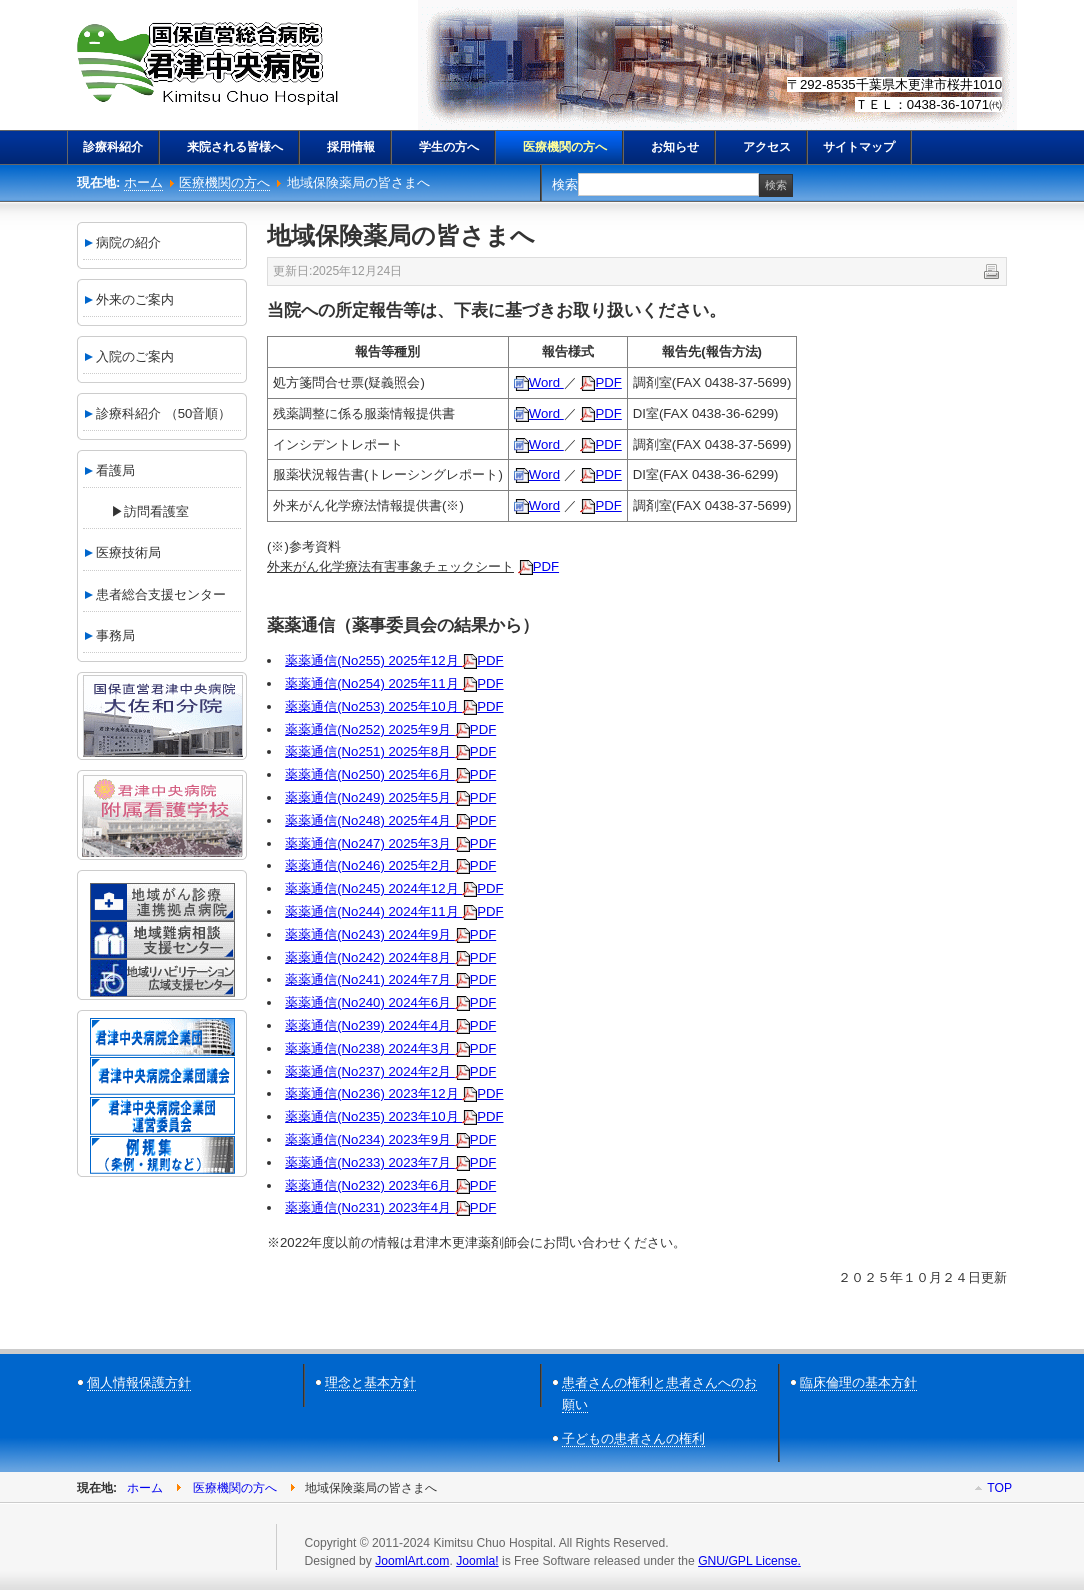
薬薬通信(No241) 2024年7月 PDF (390, 979)
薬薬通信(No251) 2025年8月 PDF (390, 751)
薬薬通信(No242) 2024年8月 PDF (390, 957)
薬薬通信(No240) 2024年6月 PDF (390, 1002)
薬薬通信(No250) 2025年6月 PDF (390, 774)
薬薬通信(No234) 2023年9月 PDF (390, 1139)
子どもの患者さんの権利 (633, 1438)
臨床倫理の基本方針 (858, 1382)
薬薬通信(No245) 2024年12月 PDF (394, 888)
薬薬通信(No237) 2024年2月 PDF (390, 1071)
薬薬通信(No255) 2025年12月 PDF (394, 660)
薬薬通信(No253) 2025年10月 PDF (394, 706)
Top (999, 1488)
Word (539, 382)
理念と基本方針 (370, 1382)
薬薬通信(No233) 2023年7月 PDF (390, 1162)
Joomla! (477, 1561)
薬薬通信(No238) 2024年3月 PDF (390, 1048)
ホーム (143, 182)
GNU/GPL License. (749, 1561)
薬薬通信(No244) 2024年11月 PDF (394, 911)
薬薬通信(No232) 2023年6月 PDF (390, 1185)
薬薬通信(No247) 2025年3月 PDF (390, 843)
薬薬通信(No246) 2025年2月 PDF (390, 865)
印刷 (990, 270)
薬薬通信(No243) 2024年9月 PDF (390, 934)
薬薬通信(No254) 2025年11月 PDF (394, 683)
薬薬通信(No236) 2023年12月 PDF (394, 1093)
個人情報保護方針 (139, 1382)
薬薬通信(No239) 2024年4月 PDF (390, 1025)
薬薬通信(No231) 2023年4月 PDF (390, 1207)
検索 (565, 184)
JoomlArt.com (412, 1561)
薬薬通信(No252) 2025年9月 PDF (390, 729)
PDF (600, 382)
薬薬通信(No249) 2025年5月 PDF (390, 797)
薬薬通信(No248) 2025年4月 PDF (390, 820)
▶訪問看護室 (137, 511)
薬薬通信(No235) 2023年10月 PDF (394, 1116)
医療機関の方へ (224, 182)
